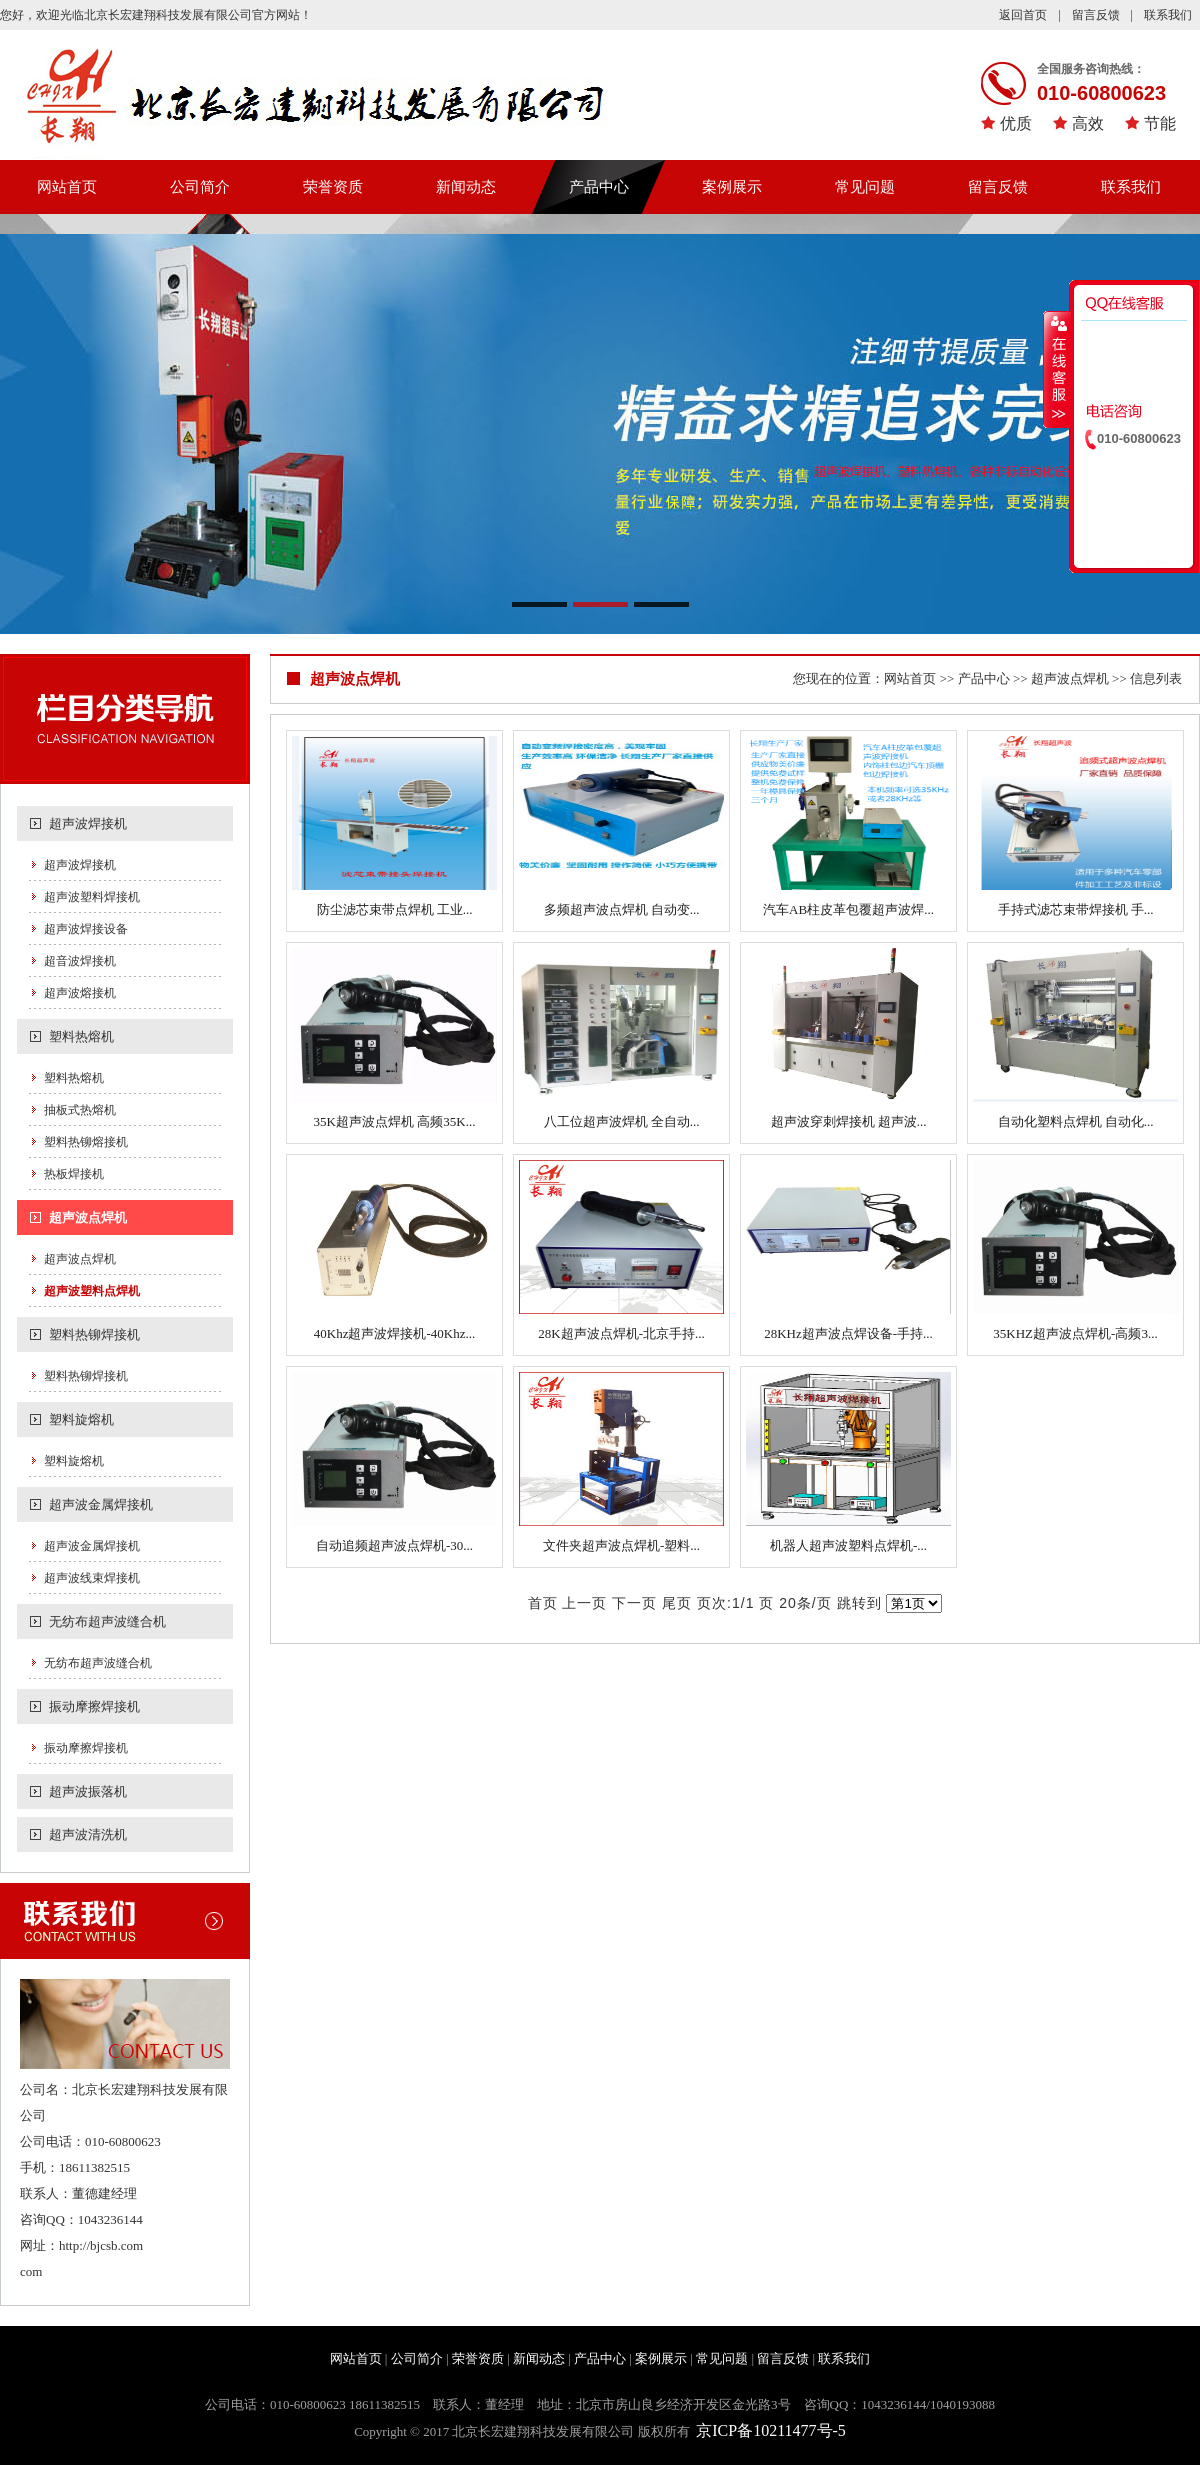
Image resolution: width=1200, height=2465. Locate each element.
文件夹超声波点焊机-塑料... (621, 1545)
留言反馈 (1096, 15)
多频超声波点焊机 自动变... (622, 909)
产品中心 (599, 187)
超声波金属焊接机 (101, 1504)
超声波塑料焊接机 (92, 897)
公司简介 (200, 187)
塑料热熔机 (81, 1036)
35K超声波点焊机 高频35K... (395, 1121)
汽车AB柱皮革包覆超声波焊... (848, 909)
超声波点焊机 (88, 1217)
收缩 (1057, 369)
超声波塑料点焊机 (92, 1291)
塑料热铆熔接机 (86, 1142)
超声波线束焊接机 (92, 1578)
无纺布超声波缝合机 (107, 1621)
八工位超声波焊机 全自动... (622, 1121)
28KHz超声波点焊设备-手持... (848, 1333)
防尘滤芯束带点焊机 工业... (395, 909)
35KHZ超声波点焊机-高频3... (1075, 1333)
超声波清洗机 (88, 1834)
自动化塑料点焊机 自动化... (1076, 1121)
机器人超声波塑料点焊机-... (848, 1545)
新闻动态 (466, 187)
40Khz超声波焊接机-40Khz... (394, 1333)
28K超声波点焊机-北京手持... (621, 1333)
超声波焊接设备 (86, 929)
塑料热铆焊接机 (94, 1334)
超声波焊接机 (88, 823)
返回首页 (1023, 15)
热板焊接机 (74, 1174)
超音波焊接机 (80, 961)
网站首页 (67, 187)
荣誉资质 (333, 187)
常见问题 (865, 187)
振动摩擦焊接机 (94, 1706)
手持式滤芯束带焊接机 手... (1076, 909)
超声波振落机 (88, 1791)
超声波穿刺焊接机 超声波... (849, 1121)
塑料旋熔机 (81, 1419)
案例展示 (732, 187)
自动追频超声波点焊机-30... (394, 1545)
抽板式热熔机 (80, 1110)
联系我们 (1168, 15)
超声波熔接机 (80, 993)
